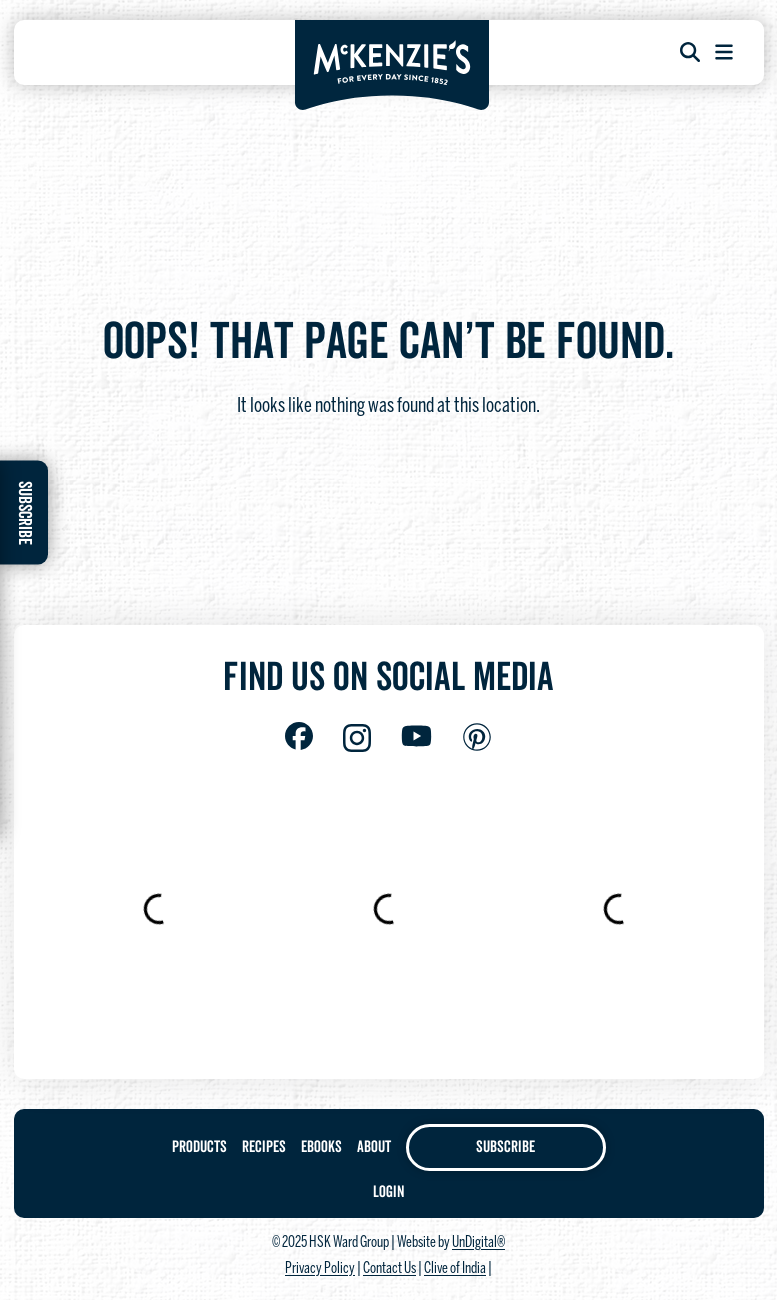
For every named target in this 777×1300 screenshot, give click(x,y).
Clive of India (455, 1269)
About (374, 1147)
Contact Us (389, 1269)
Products (199, 1147)
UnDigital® (478, 1243)
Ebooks (321, 1147)
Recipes (264, 1147)
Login (388, 1192)
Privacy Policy (320, 1269)
